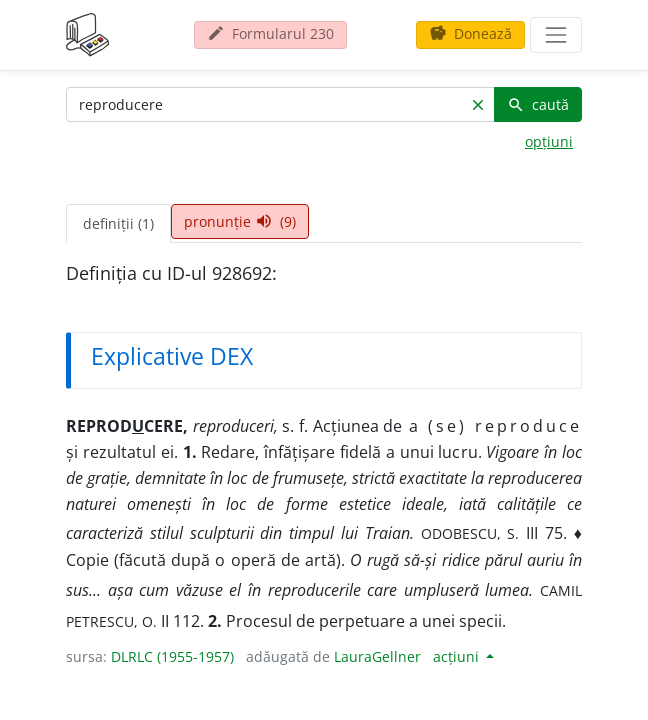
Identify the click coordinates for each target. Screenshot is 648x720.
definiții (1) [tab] (118, 223)
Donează (470, 33)
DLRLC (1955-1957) (172, 656)
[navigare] (556, 35)
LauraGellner (377, 656)
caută (538, 104)
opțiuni (549, 141)
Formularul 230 (270, 33)
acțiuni (458, 656)
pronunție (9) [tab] (240, 221)
